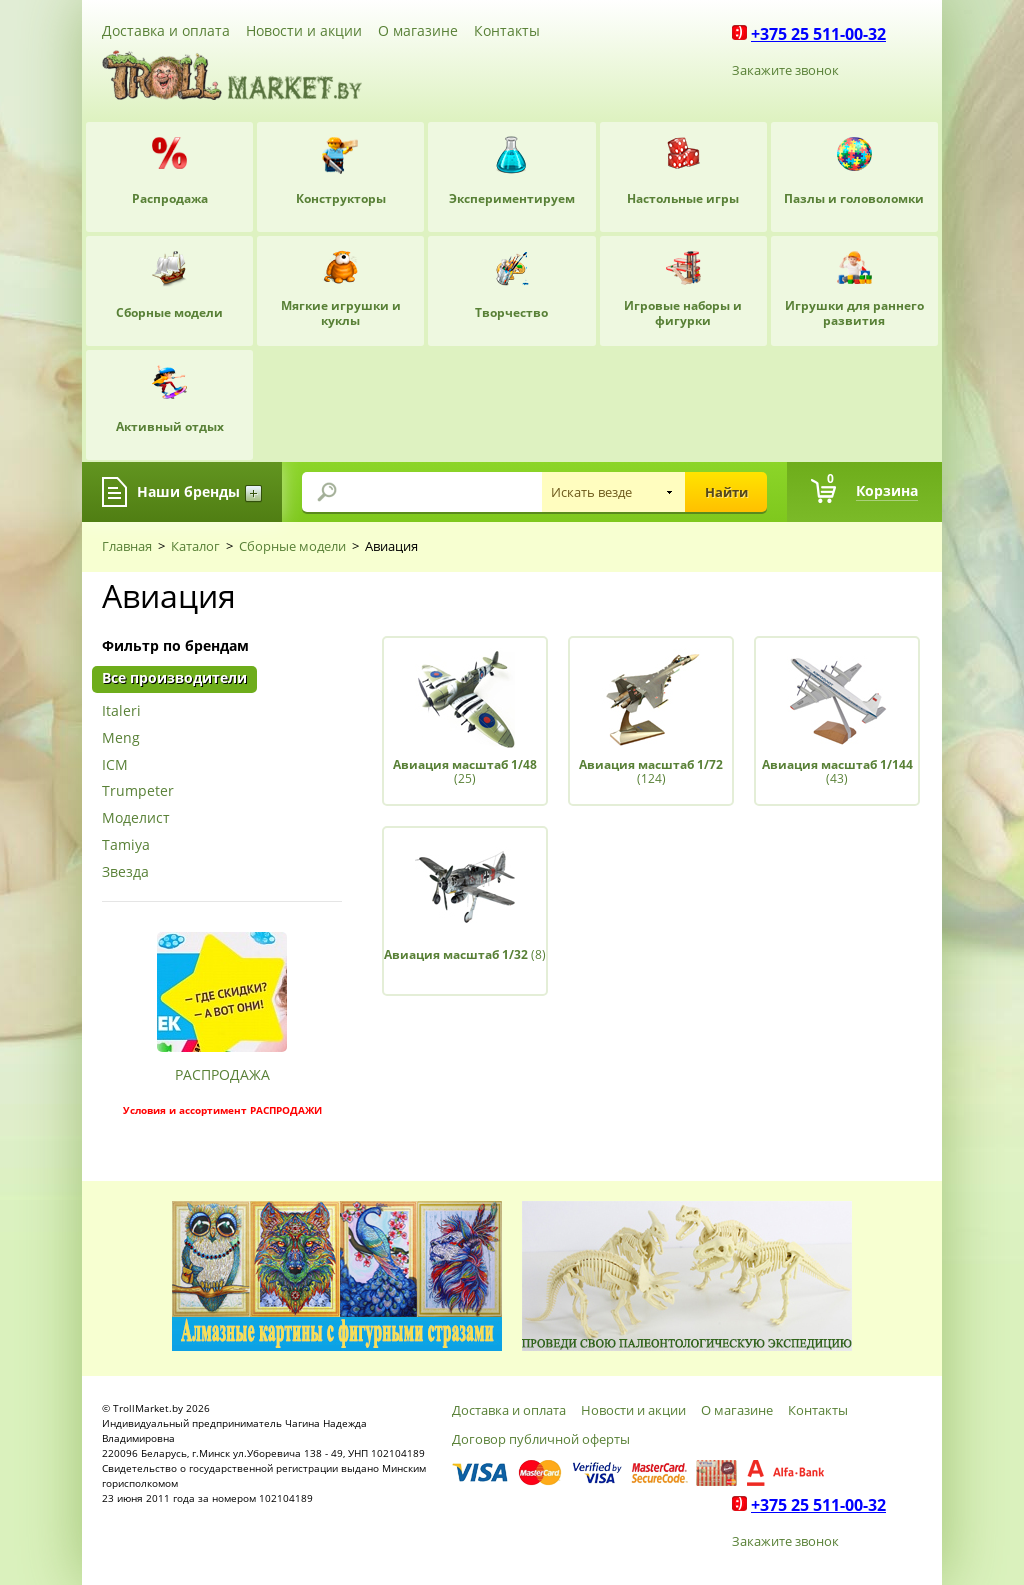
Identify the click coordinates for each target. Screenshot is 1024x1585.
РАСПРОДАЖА (222, 1074)
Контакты (507, 30)
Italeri (121, 711)
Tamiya (126, 845)
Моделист (136, 818)
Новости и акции (304, 30)
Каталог (195, 546)
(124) (651, 771)
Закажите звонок (785, 70)
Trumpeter (138, 791)
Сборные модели (292, 546)
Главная (127, 546)
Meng (121, 738)
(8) (465, 954)
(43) (837, 771)
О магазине (418, 30)
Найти (726, 492)
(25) (465, 771)
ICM (115, 765)
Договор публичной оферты (541, 1439)
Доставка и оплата (166, 30)
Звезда (125, 872)
